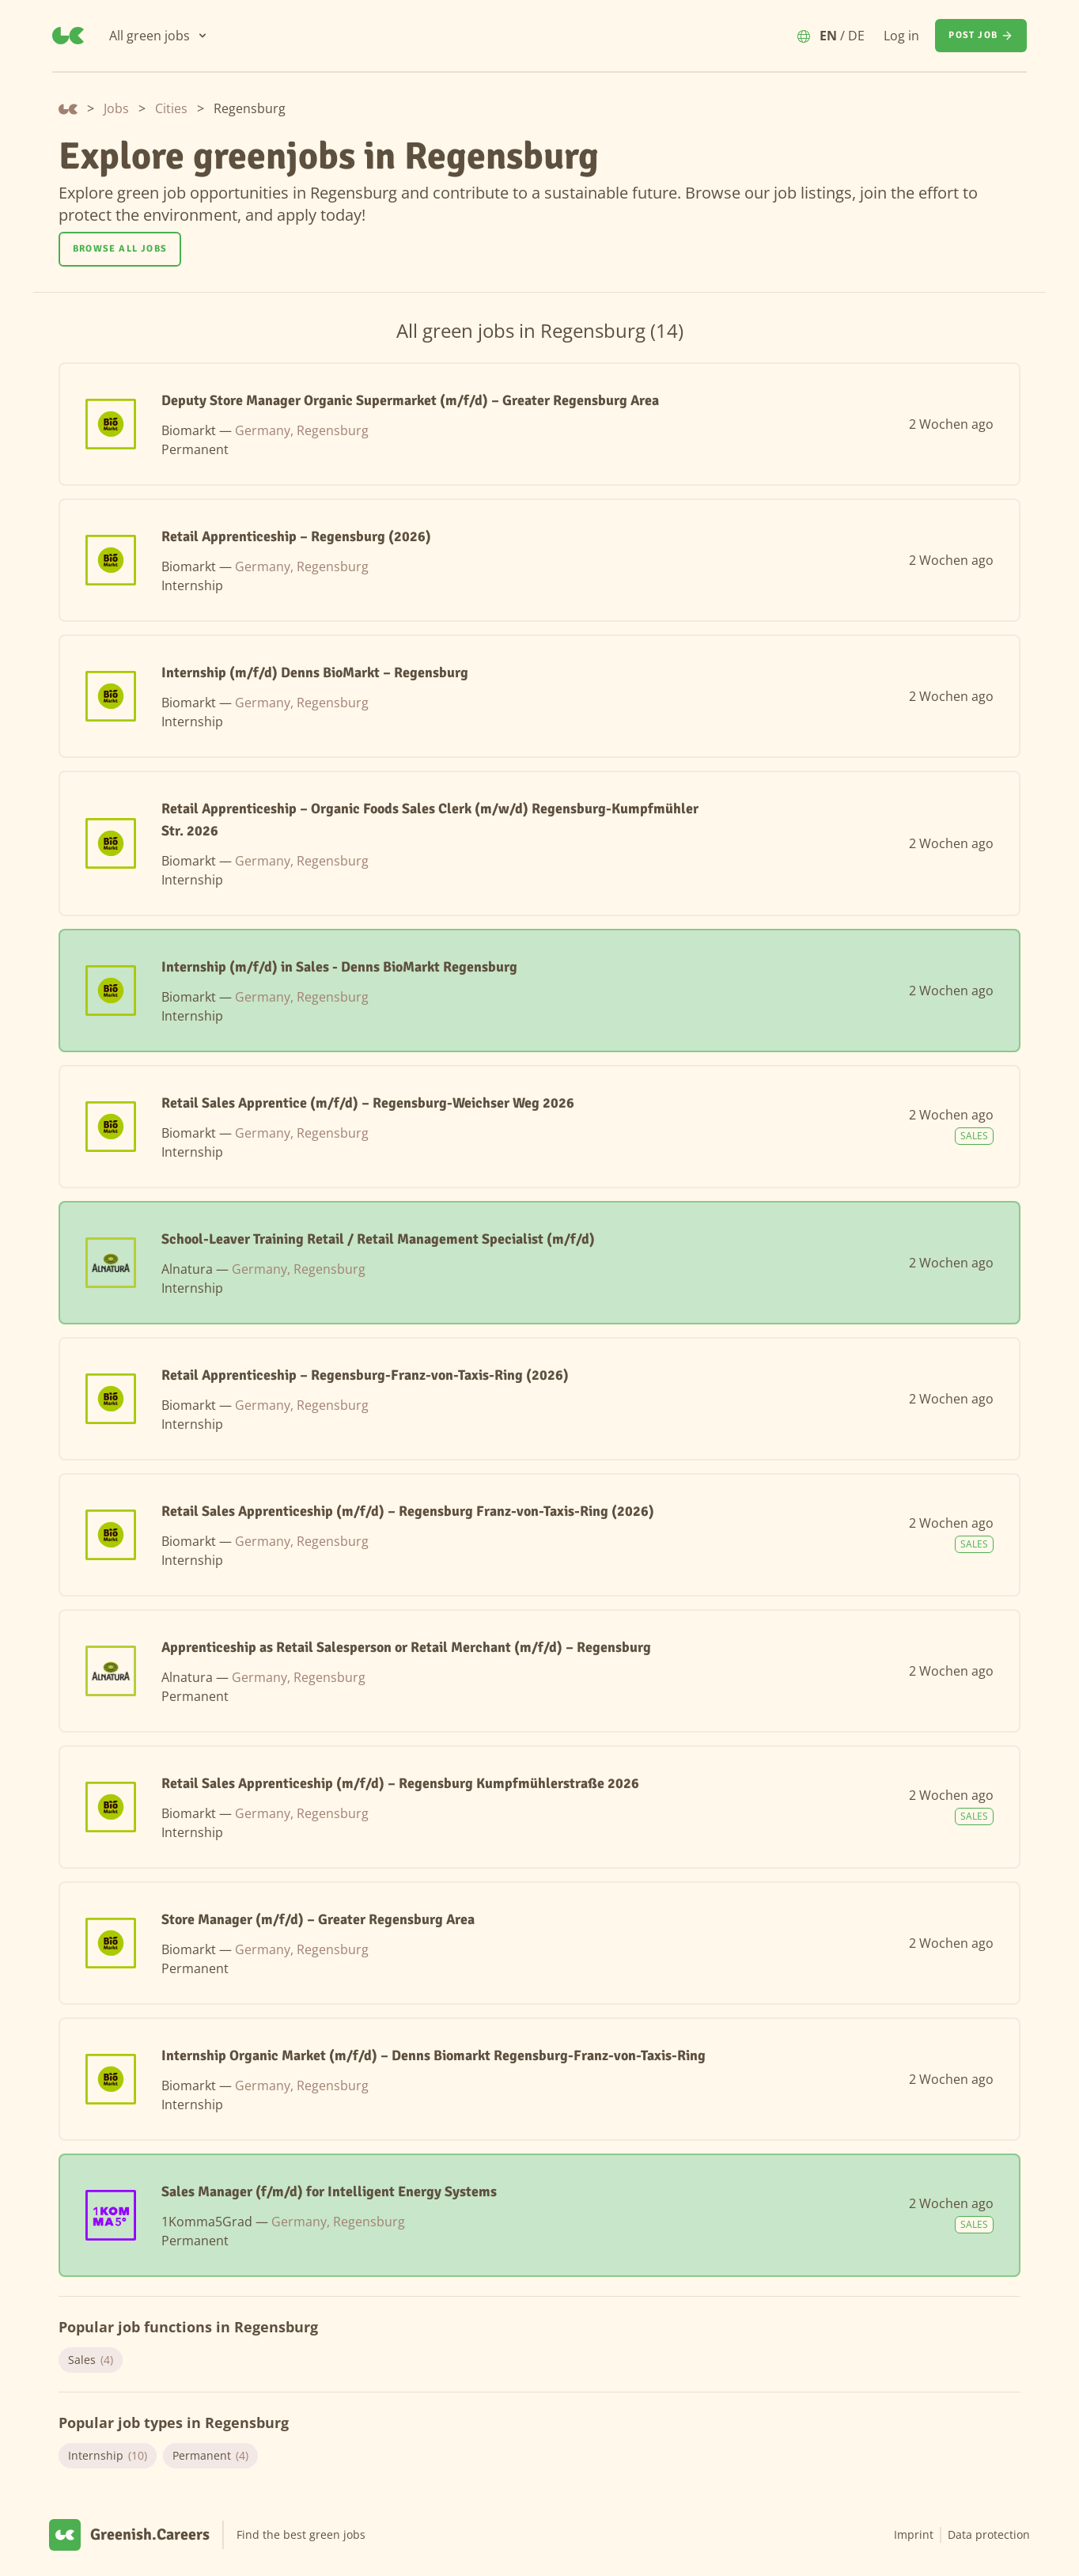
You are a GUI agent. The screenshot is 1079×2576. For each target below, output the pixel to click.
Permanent (210, 2456)
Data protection (989, 2534)
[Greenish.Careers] (68, 35)
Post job (980, 35)
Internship (107, 2456)
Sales (90, 2360)
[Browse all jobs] (120, 249)
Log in (901, 35)
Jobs (116, 108)
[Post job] (981, 35)
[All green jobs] (159, 35)
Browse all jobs (120, 249)
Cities (171, 108)
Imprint (913, 2534)
